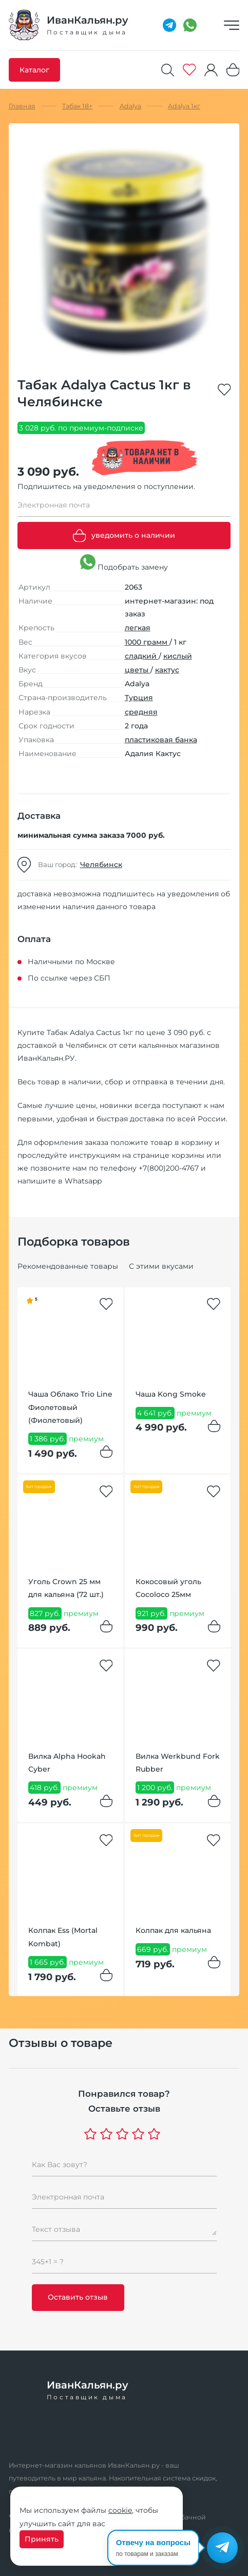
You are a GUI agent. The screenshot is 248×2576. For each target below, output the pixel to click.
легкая (137, 627)
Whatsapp (83, 1181)
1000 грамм (147, 642)
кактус (167, 669)
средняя (141, 712)
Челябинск (101, 864)
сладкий (142, 656)
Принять (42, 2539)
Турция (139, 697)
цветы (137, 669)
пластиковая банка (161, 739)
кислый (177, 656)
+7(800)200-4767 (169, 1168)
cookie (120, 2510)
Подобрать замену (124, 563)
